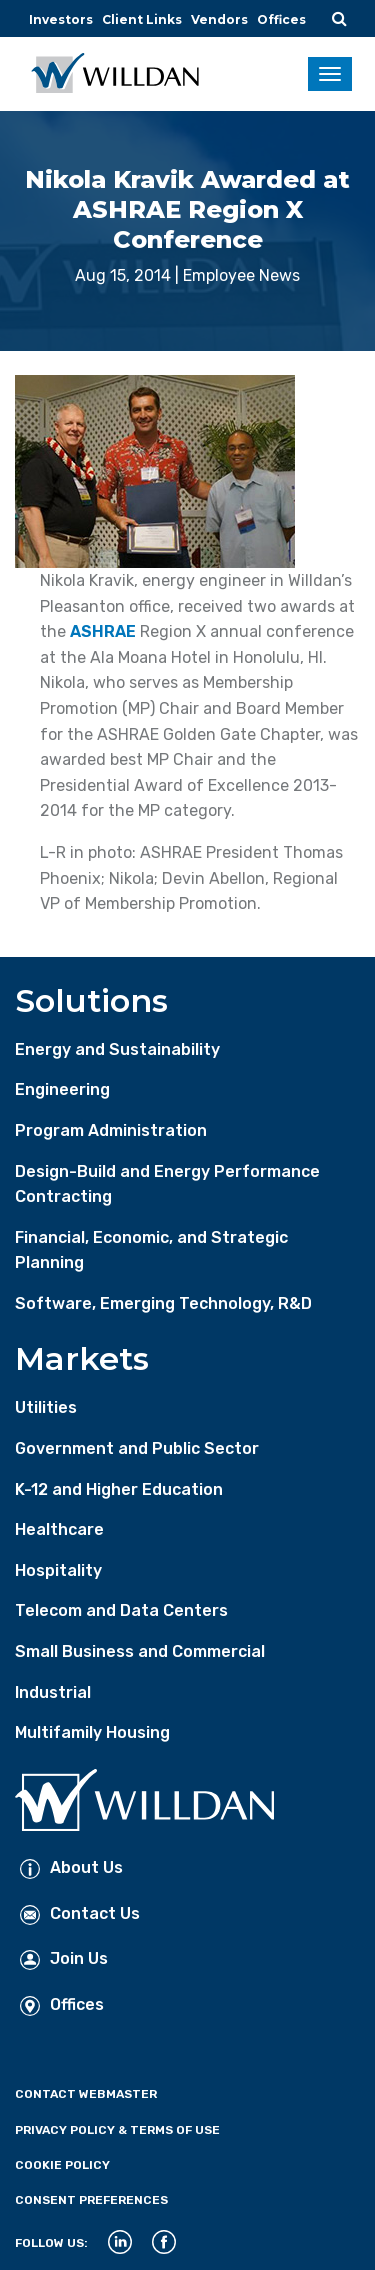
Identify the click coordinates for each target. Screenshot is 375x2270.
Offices (281, 19)
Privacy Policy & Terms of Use (117, 2130)
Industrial (53, 1692)
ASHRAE (103, 631)
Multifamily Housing (92, 1732)
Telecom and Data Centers (121, 1610)
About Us (71, 1867)
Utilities (46, 1407)
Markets (82, 1358)
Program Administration (111, 1130)
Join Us (64, 1958)
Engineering (62, 1089)
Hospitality (58, 1570)
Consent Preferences (91, 2200)
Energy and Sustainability (117, 1049)
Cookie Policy (62, 2165)
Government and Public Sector (137, 1448)
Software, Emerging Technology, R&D (163, 1303)
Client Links (142, 19)
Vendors (219, 19)
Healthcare (59, 1529)
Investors (61, 19)
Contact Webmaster (86, 2094)
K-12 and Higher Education (119, 1489)
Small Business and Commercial (140, 1651)
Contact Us (80, 1913)
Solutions (91, 1000)
